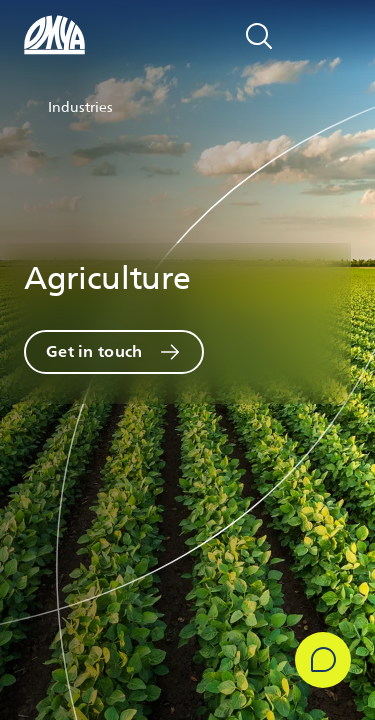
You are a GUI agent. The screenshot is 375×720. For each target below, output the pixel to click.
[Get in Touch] (323, 660)
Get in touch (94, 351)
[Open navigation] (329, 36)
